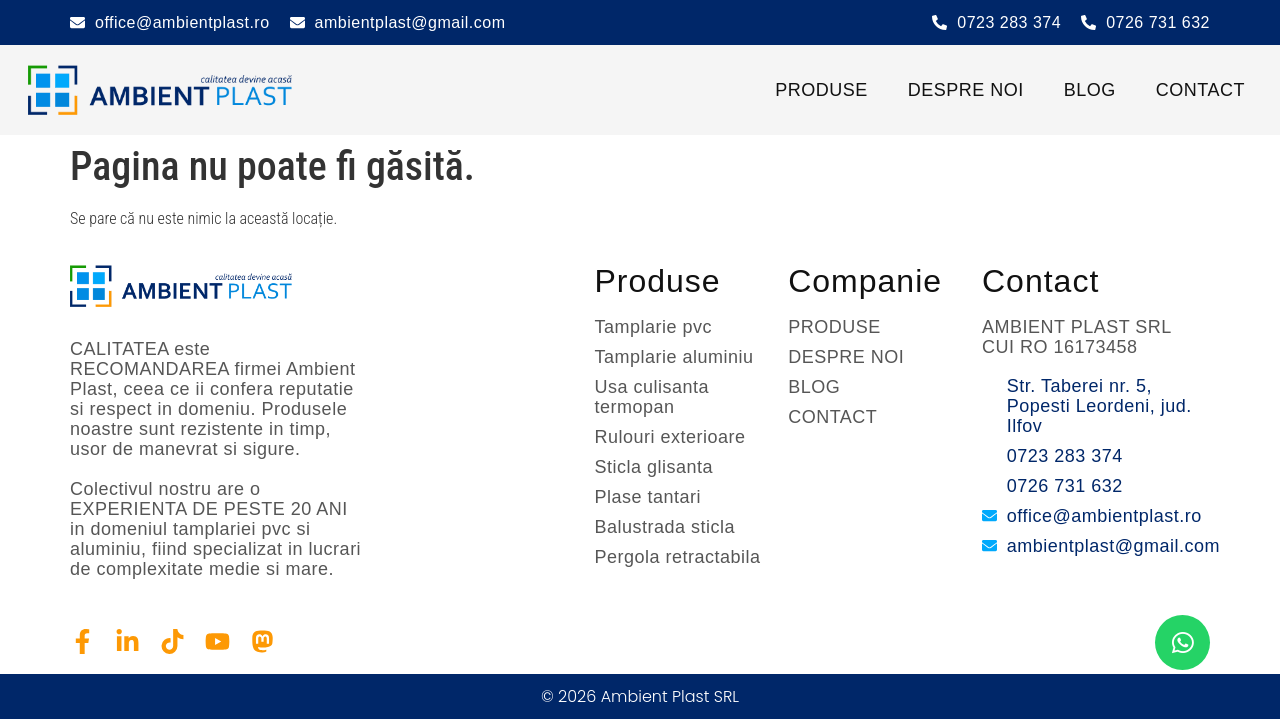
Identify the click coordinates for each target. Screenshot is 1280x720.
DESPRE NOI (966, 90)
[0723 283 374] (939, 22)
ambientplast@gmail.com (410, 22)
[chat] (1182, 642)
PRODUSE (821, 90)
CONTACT (1200, 90)
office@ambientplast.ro (182, 22)
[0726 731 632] (1088, 22)
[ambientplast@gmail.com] (297, 22)
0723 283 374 (1009, 22)
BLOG (1090, 90)
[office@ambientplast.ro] (77, 22)
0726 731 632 (1158, 22)
